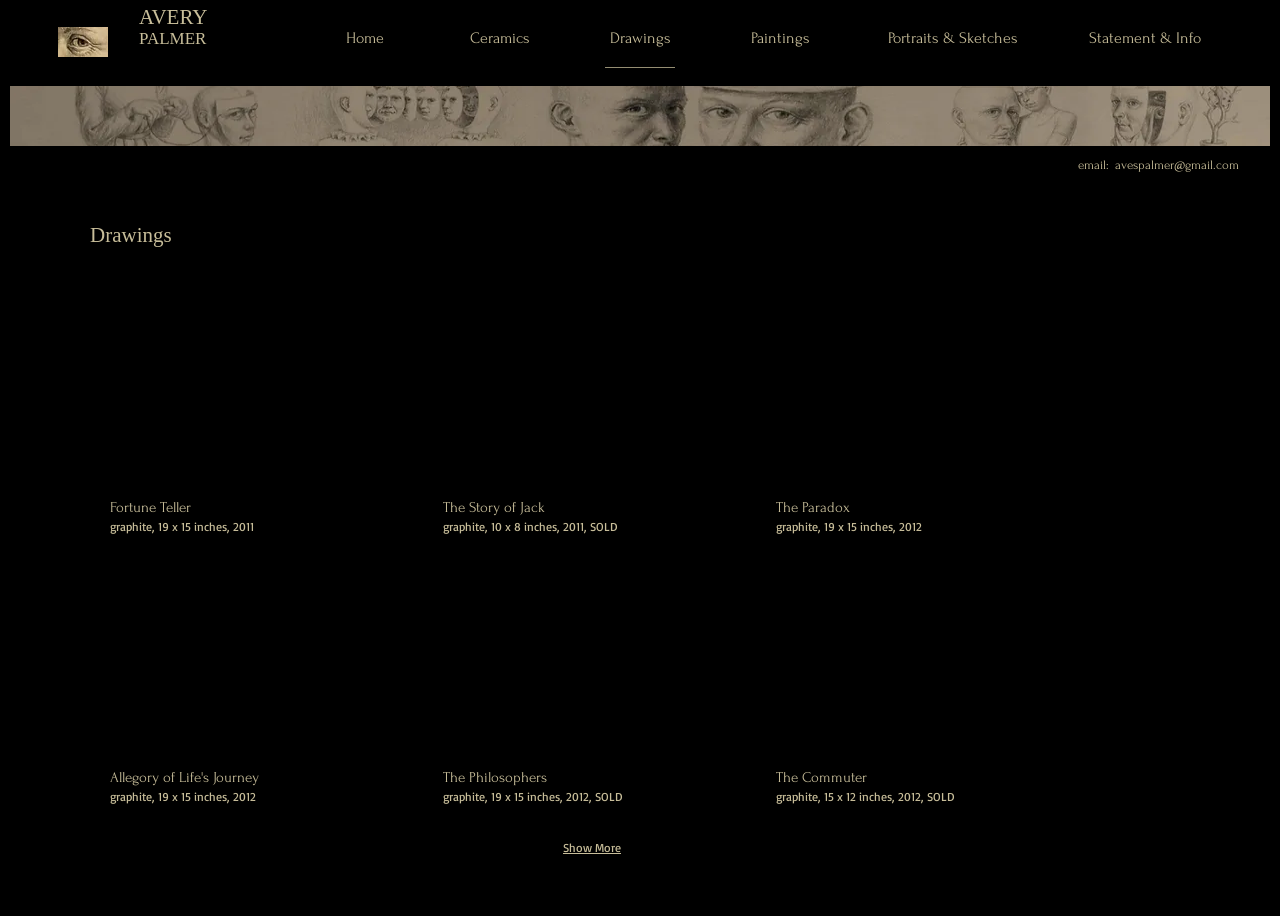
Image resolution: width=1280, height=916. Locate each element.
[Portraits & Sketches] (952, 38)
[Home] (365, 38)
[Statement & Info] (1144, 37)
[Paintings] (780, 38)
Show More (592, 847)
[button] (259, 434)
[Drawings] (640, 38)
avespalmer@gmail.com (1177, 165)
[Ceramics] (500, 38)
